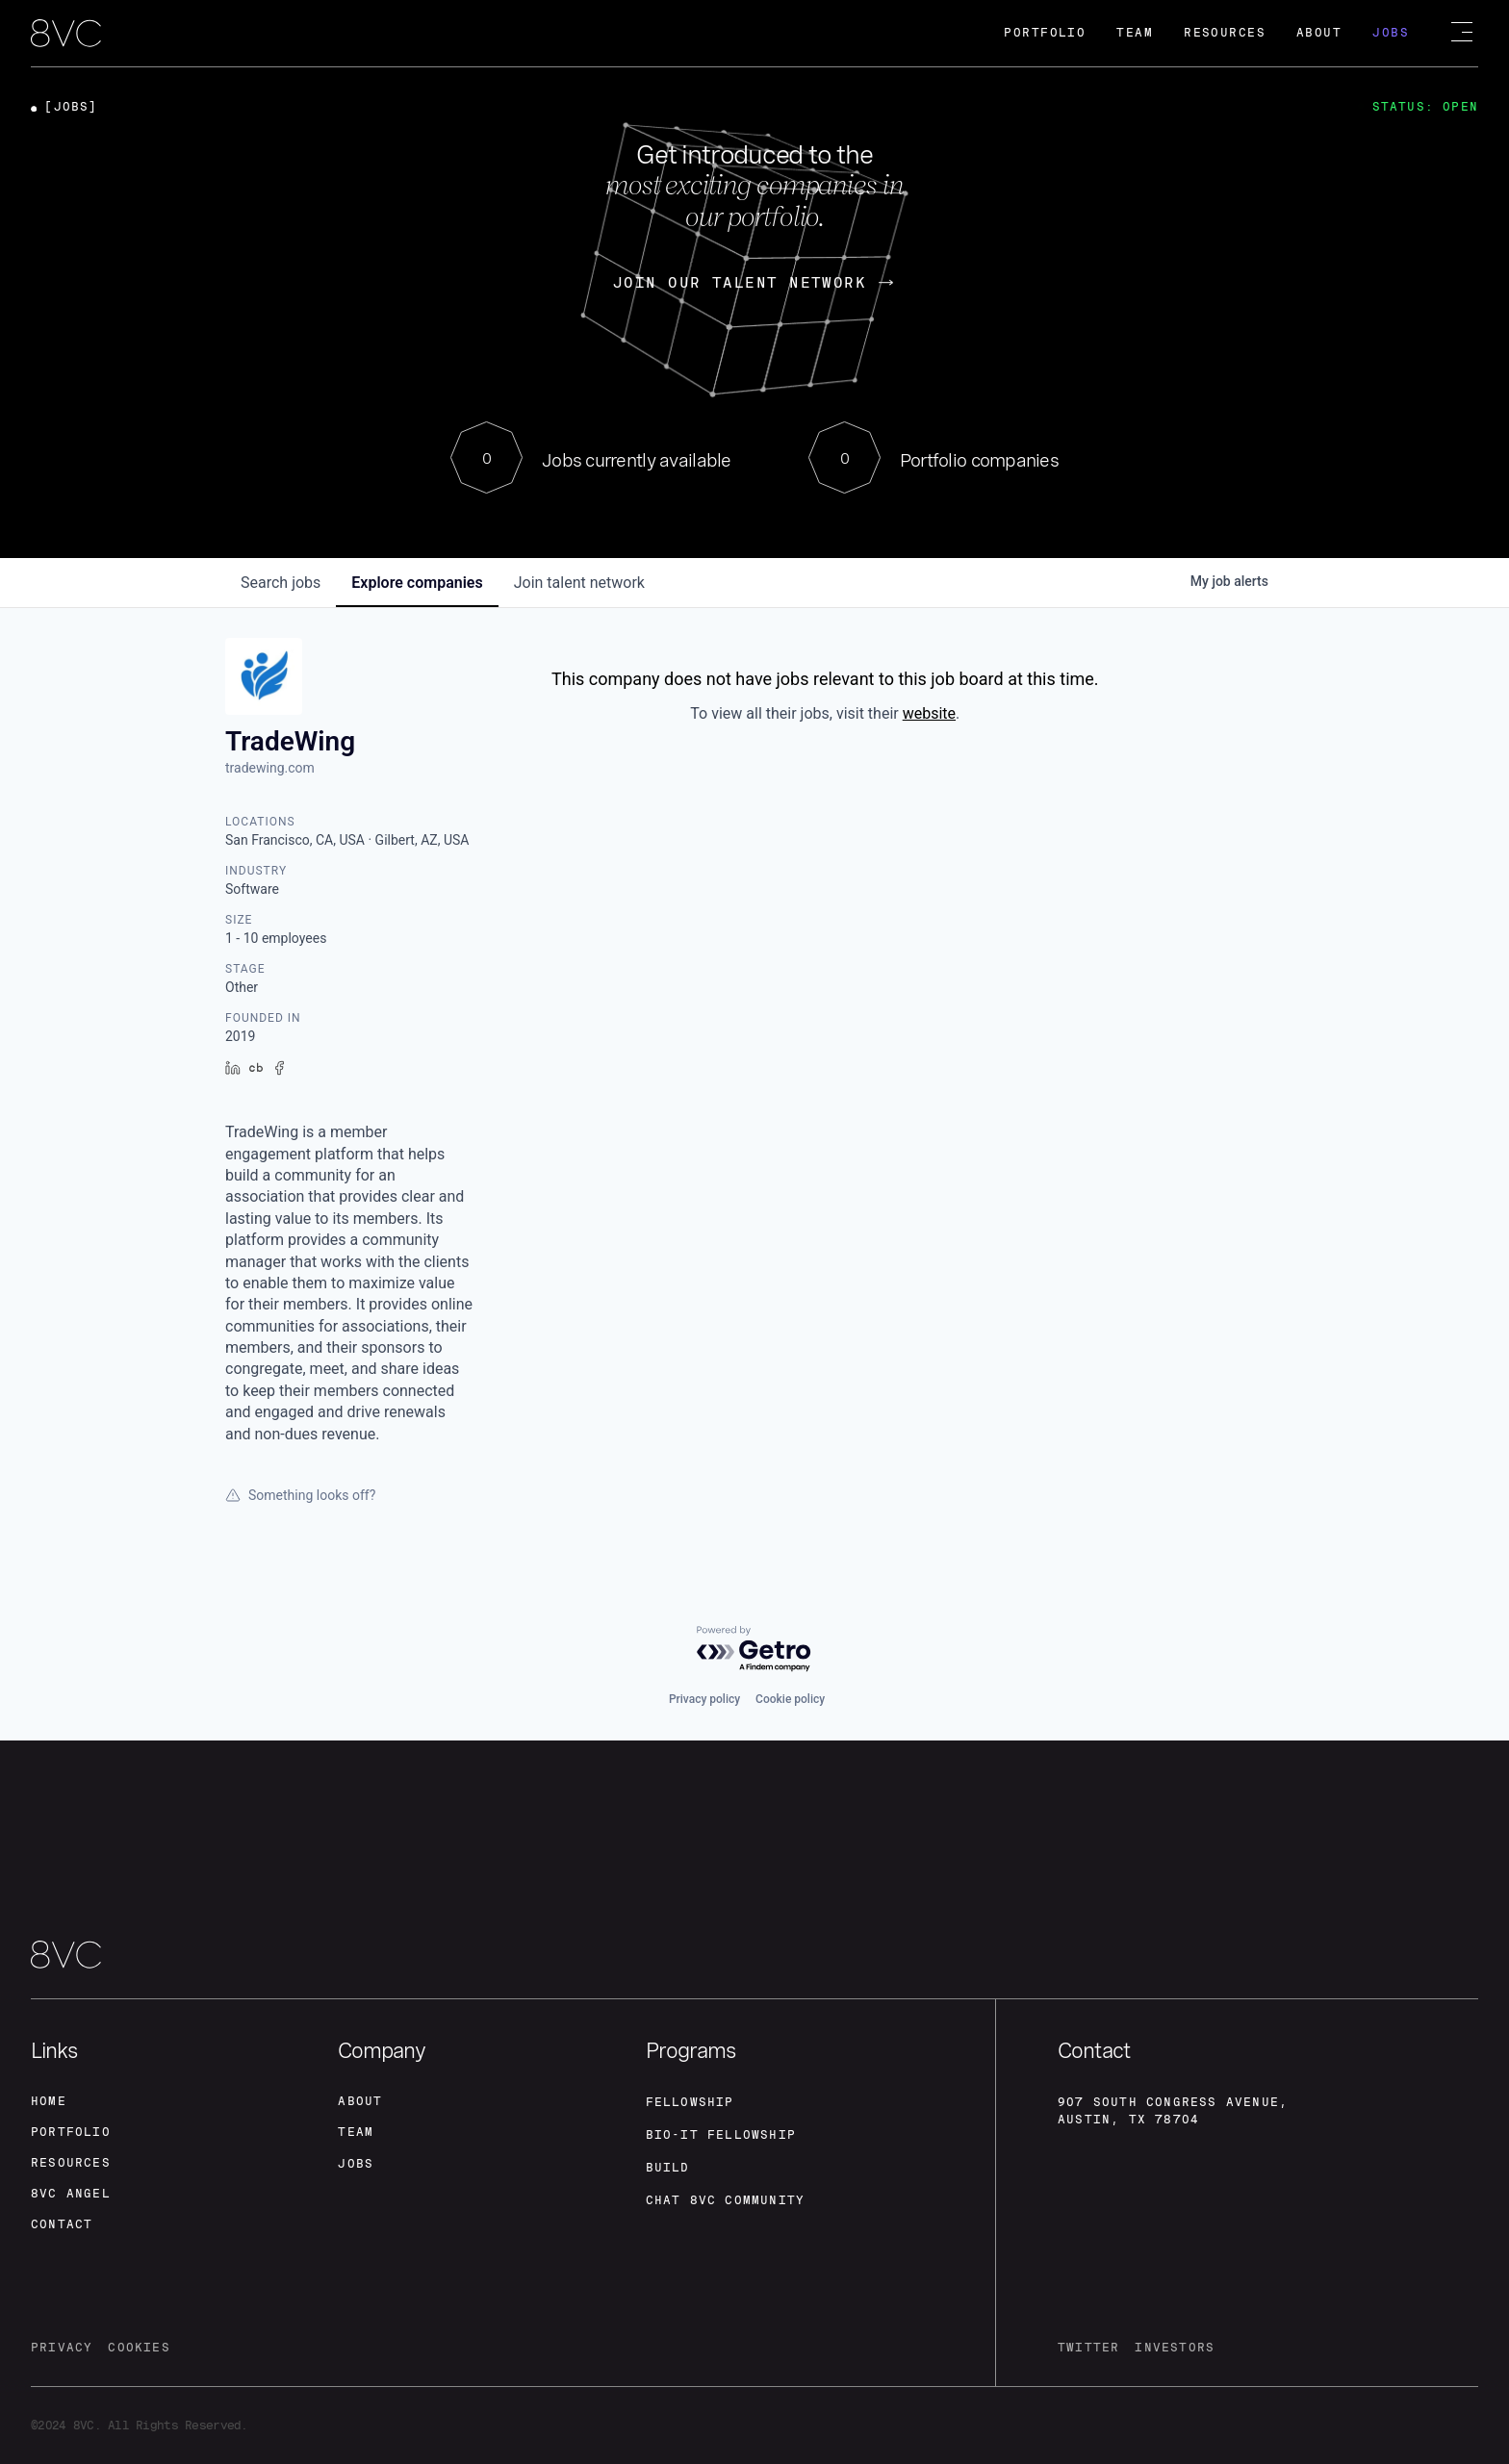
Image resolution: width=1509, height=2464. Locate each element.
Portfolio (1045, 32)
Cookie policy (790, 1699)
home (48, 2101)
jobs (280, 582)
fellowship (690, 2102)
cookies (138, 2347)
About (1319, 32)
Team (1134, 32)
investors (1175, 2347)
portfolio (71, 2132)
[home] (66, 34)
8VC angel (71, 2193)
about (360, 2101)
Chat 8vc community (726, 2200)
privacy (61, 2347)
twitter (1088, 2347)
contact (61, 2224)
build (668, 2167)
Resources (1225, 32)
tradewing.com (270, 767)
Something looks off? (300, 1495)
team (355, 2132)
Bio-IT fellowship (721, 2135)
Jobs (1390, 32)
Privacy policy (704, 1699)
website (929, 713)
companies (416, 582)
